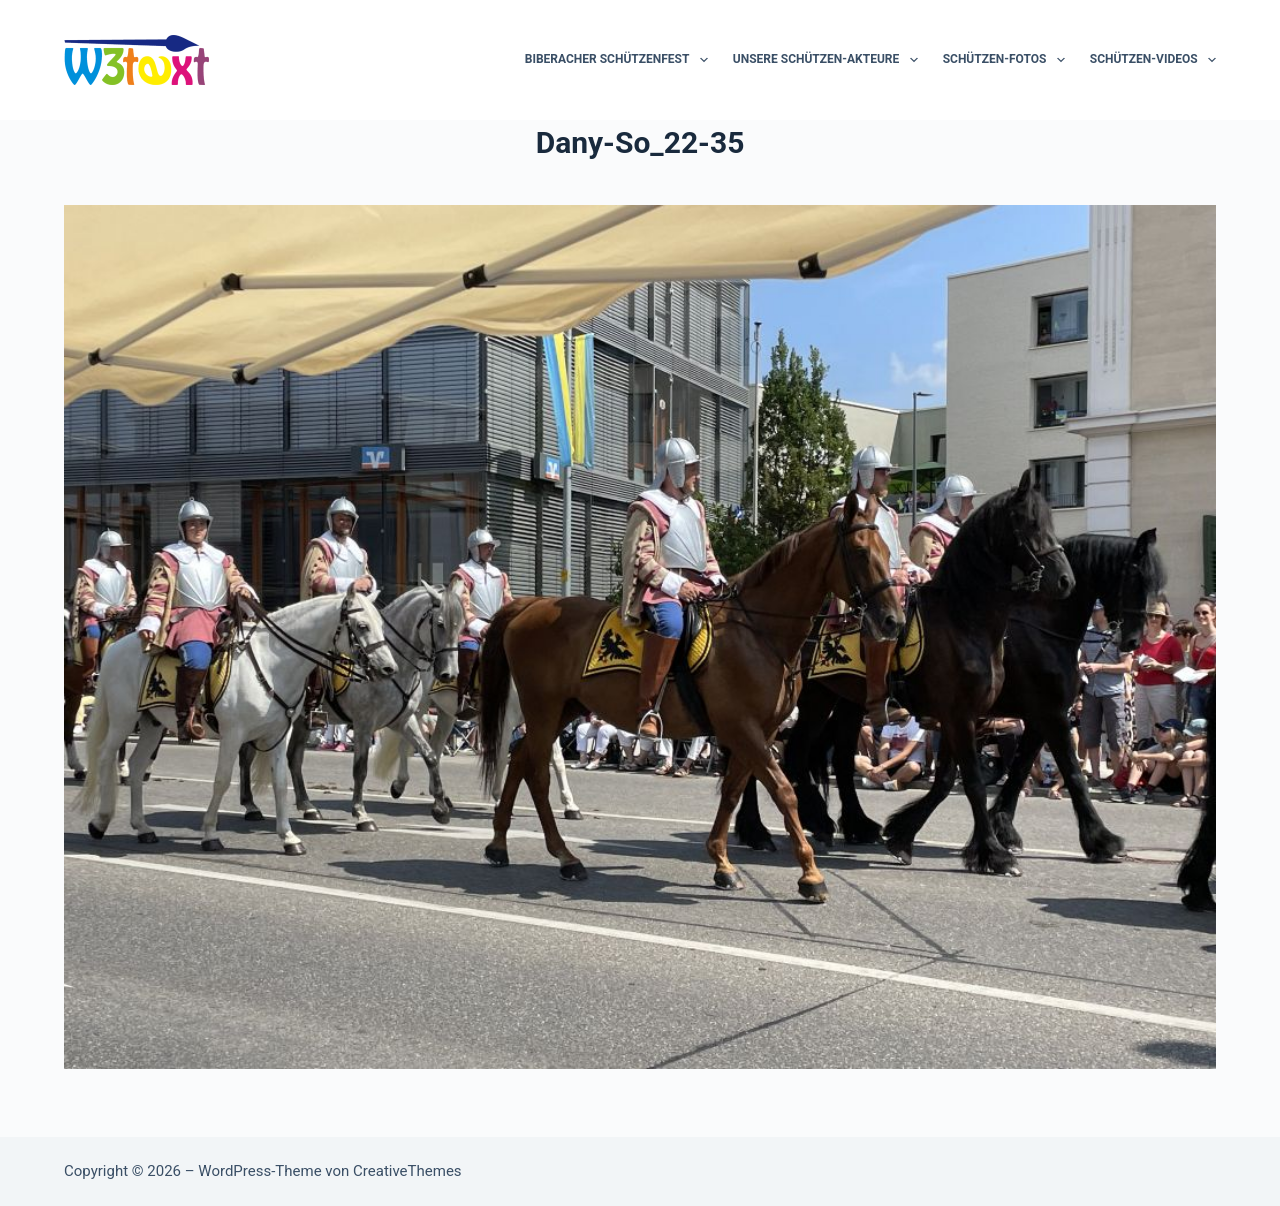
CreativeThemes (407, 1171)
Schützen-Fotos (1008, 60)
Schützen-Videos (1153, 60)
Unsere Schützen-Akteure (829, 60)
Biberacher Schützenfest (620, 60)
